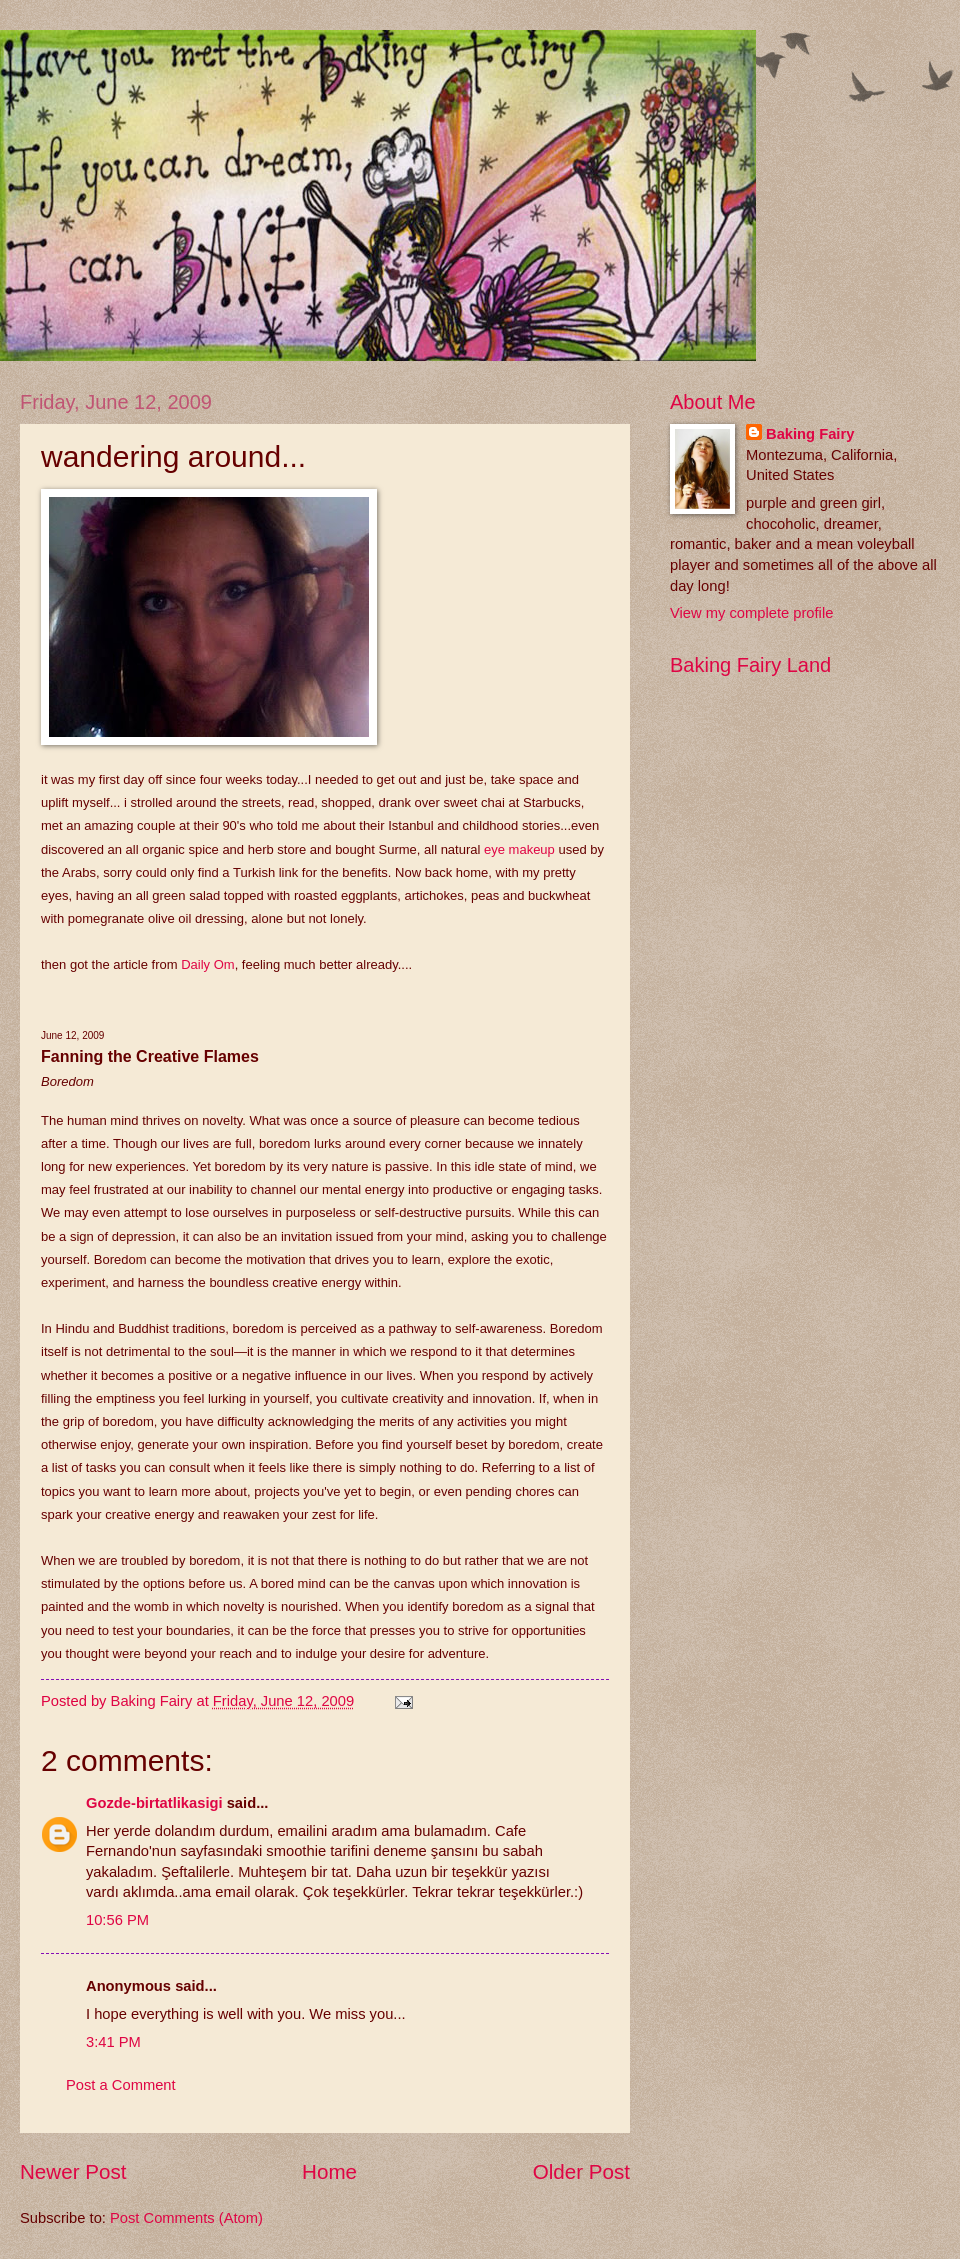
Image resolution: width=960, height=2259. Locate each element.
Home (329, 2171)
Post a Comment (121, 2085)
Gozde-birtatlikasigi (154, 1803)
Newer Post (73, 2171)
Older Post (581, 2171)
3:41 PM (113, 2042)
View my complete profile (751, 613)
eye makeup (519, 849)
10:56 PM (117, 1920)
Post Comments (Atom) (186, 2218)
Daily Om (207, 964)
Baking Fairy (810, 434)
